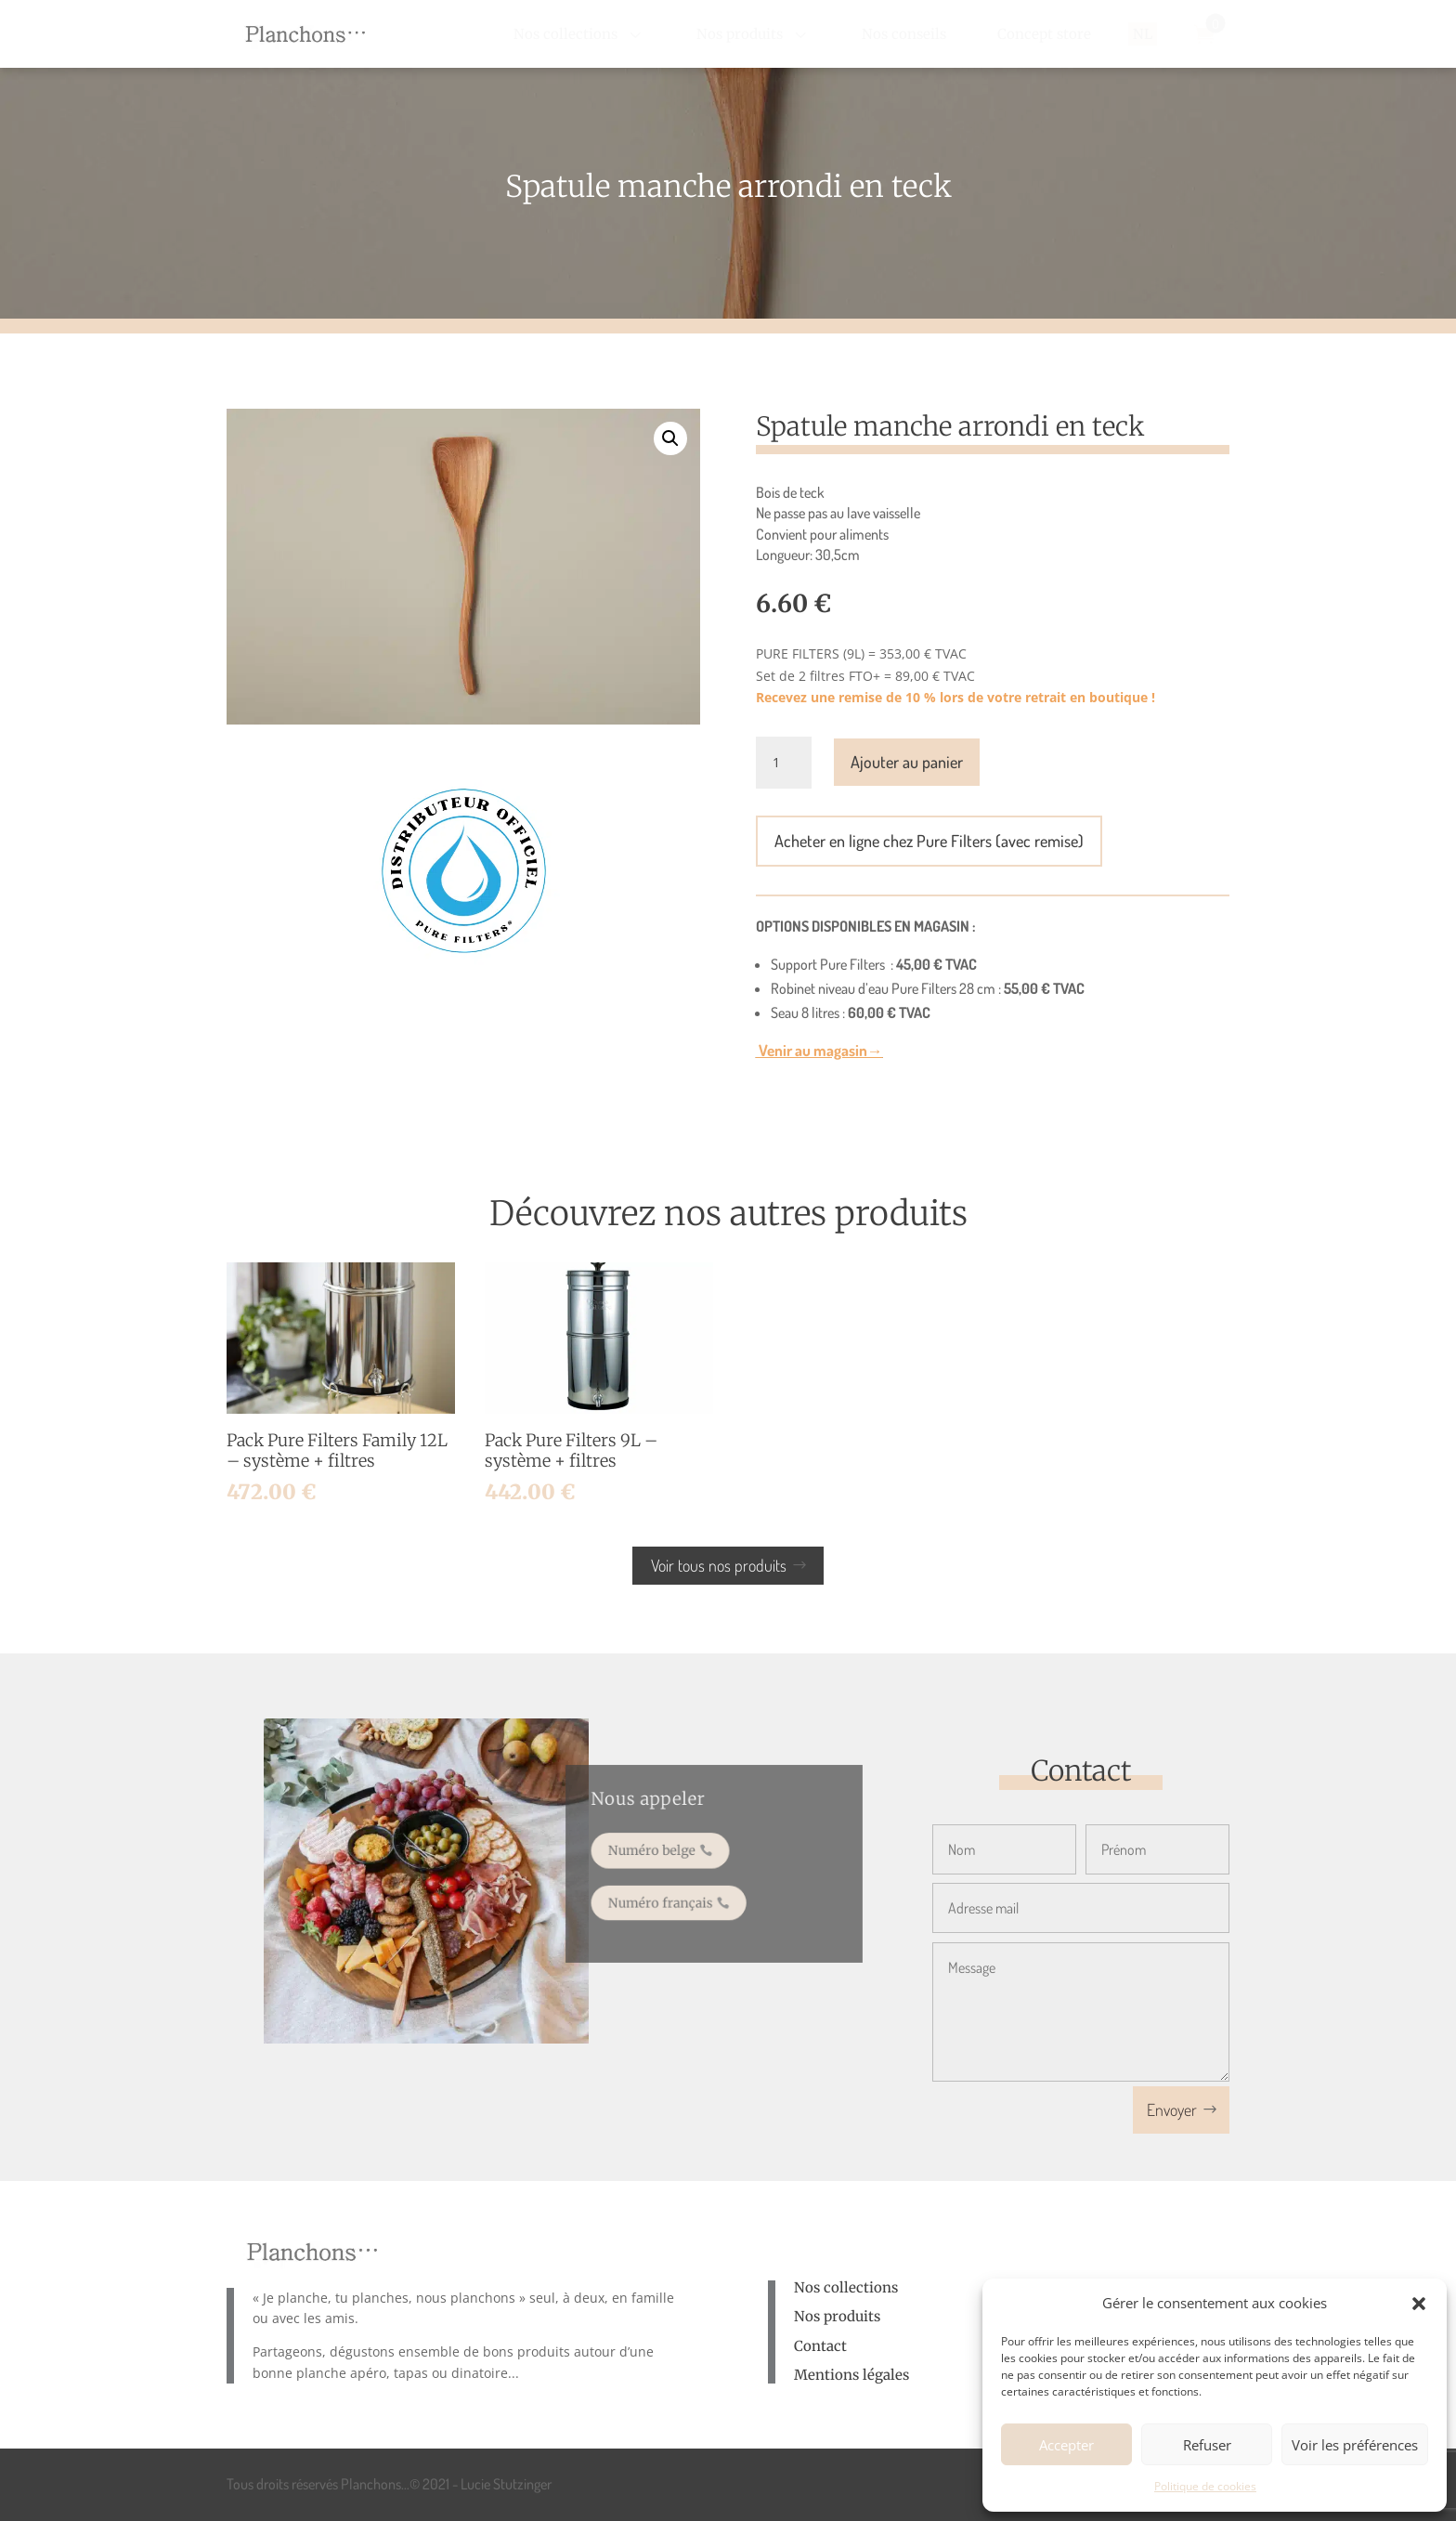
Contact (820, 2346)
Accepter (1066, 2445)
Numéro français (670, 1894)
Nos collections (846, 2287)
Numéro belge (663, 1853)
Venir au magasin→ (819, 1050)
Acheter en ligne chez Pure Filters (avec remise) (929, 840)
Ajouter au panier (907, 761)
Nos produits (837, 2316)
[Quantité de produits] (784, 763)
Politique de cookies (1205, 2486)
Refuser (1207, 2445)
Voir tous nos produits (718, 1565)
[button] (1419, 2303)
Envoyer (1172, 2109)
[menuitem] (579, 34)
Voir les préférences (1355, 2445)
